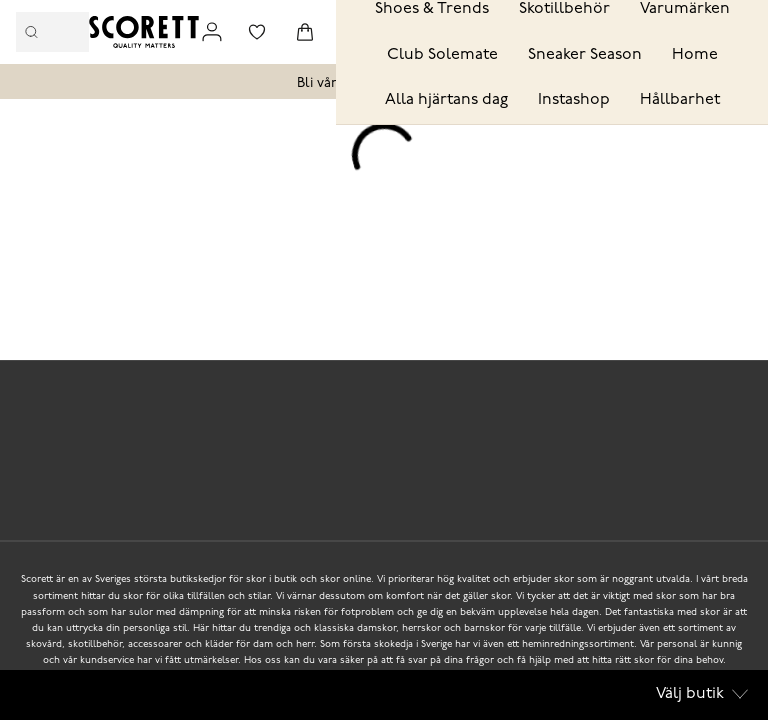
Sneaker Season (585, 55)
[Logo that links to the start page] (144, 32)
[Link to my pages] (212, 32)
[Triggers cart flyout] (305, 32)
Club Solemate (442, 55)
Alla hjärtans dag (446, 100)
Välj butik (702, 694)
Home (695, 55)
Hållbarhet (680, 100)
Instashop (574, 100)
